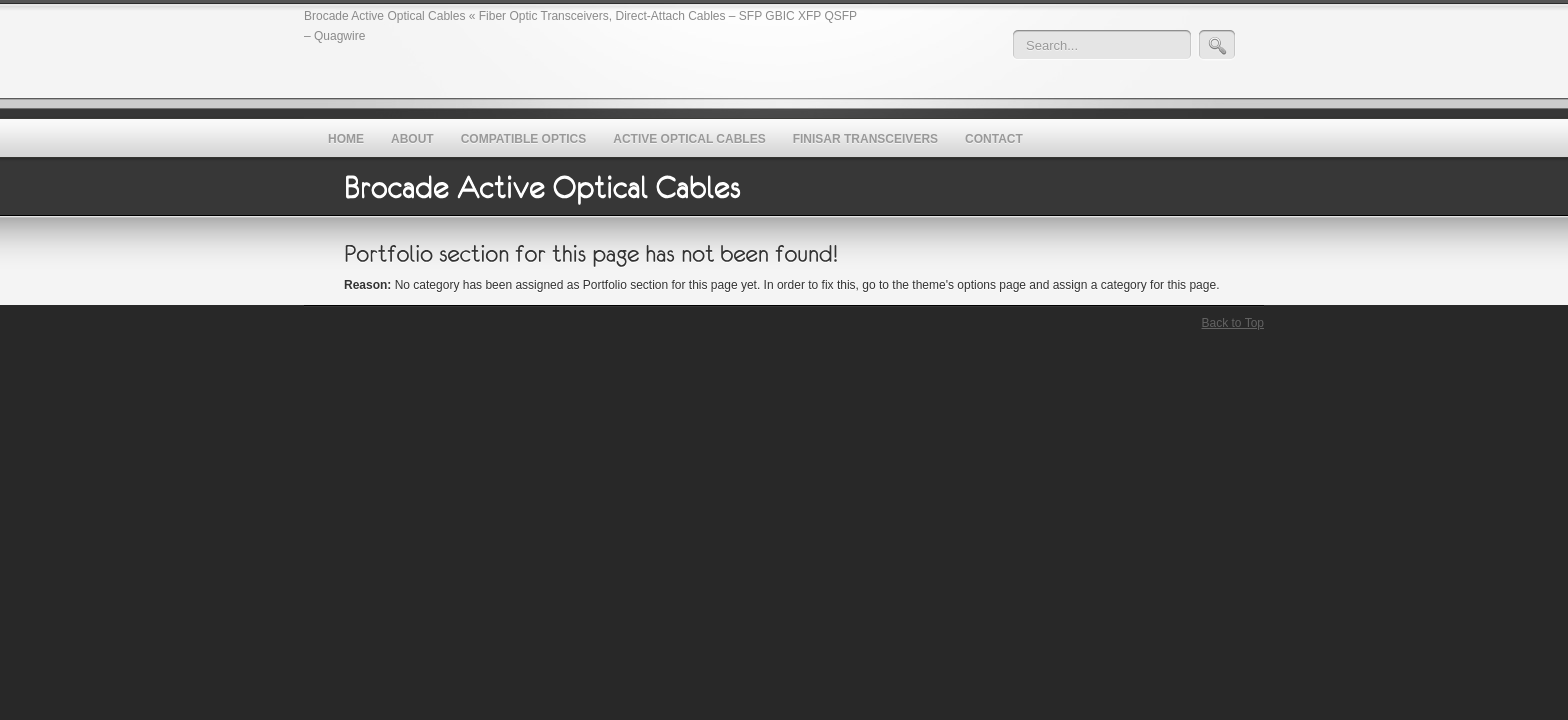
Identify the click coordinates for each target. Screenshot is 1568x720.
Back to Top (1233, 323)
